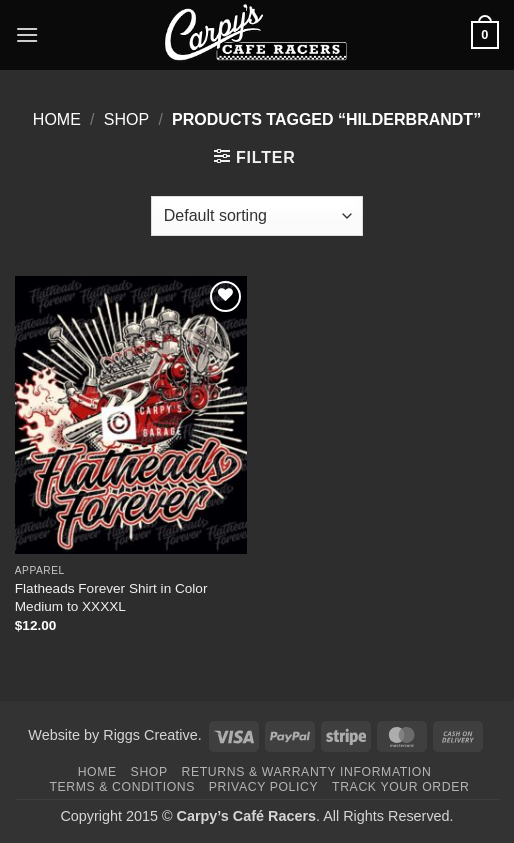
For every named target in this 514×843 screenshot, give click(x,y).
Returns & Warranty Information (307, 772)
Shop (126, 119)
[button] (27, 34)
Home (57, 119)
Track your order (400, 787)
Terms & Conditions (122, 787)
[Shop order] (257, 216)
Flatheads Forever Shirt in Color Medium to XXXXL (111, 597)
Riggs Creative (150, 735)
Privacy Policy (263, 787)
